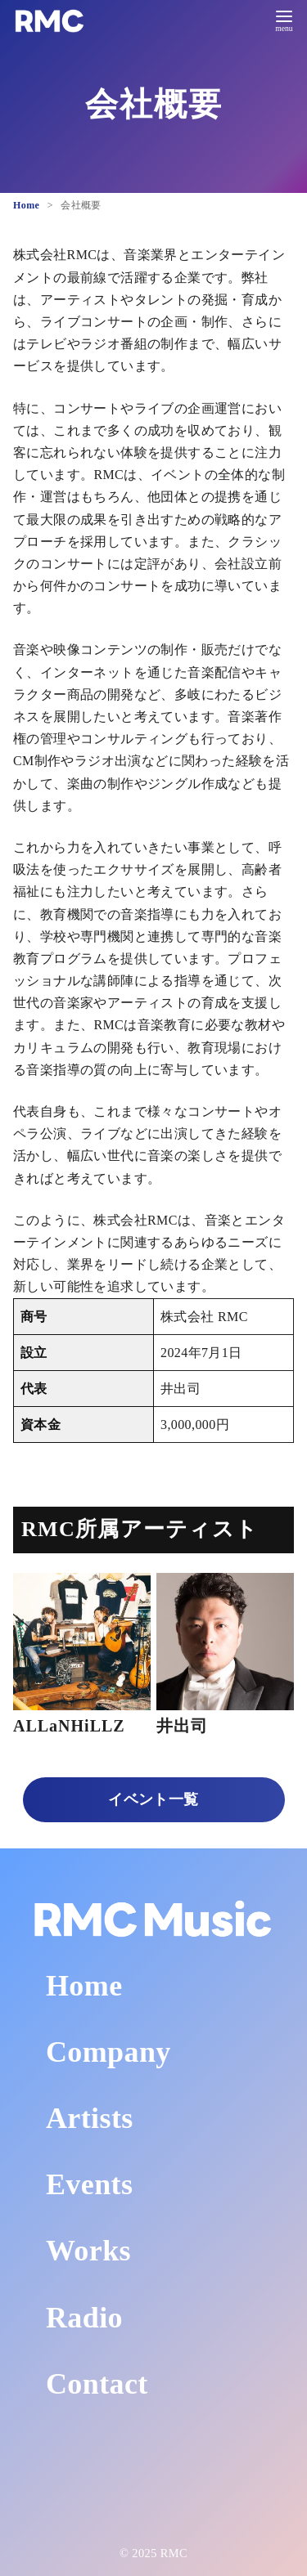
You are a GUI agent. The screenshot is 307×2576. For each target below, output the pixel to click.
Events (89, 2184)
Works (88, 2250)
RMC (173, 2553)
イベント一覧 (153, 1799)
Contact (97, 2384)
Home (28, 205)
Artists (89, 2118)
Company (108, 2052)
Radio (84, 2317)
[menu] (284, 19)
